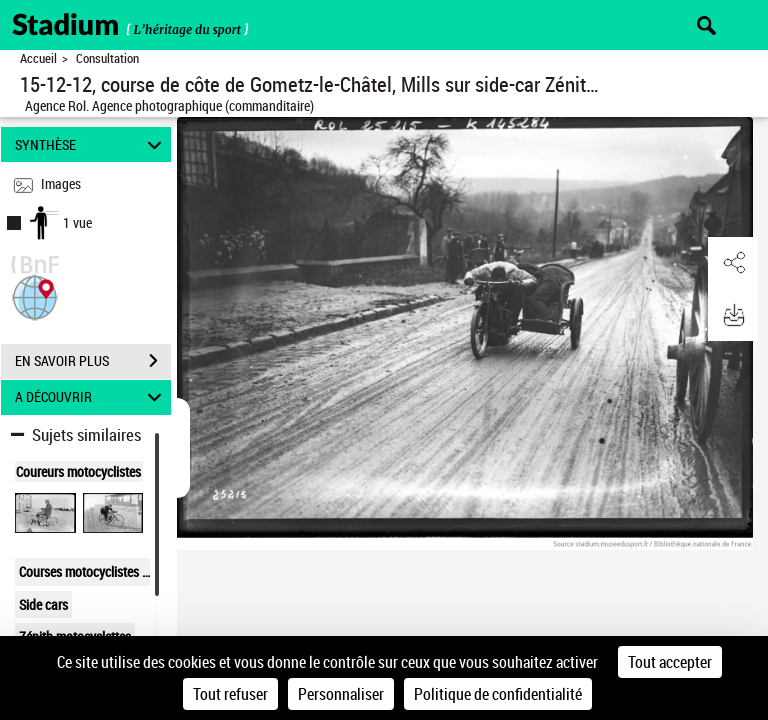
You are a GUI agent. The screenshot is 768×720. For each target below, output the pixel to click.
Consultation (107, 58)
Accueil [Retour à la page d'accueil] (38, 58)
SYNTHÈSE (91, 144)
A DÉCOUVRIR (91, 397)
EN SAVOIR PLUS (93, 361)
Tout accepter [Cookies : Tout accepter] (670, 662)
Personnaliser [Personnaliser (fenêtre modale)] (341, 694)
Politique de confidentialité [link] (498, 694)
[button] (35, 295)
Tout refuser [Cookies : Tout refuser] (230, 694)
